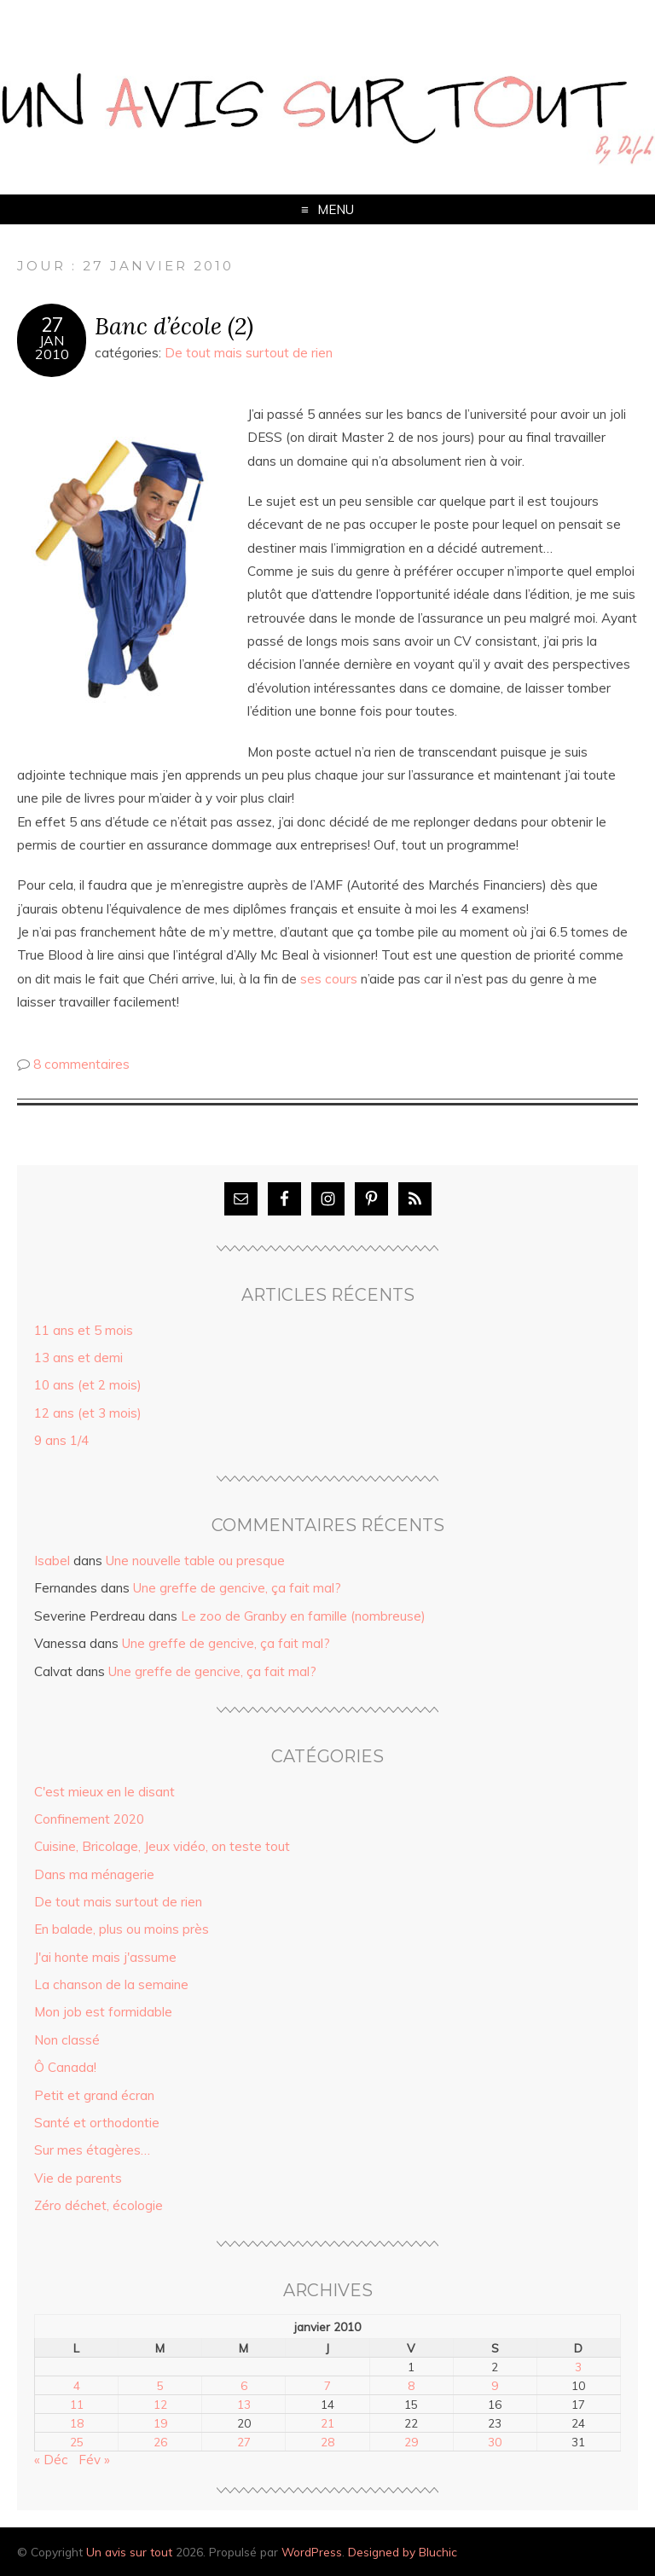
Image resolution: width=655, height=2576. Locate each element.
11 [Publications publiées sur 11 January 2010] (77, 2404)
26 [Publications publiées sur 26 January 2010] (160, 2441)
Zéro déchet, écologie (98, 2205)
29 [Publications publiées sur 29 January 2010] (411, 2441)
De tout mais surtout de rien (249, 353)
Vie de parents (78, 2178)
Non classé (67, 2040)
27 (52, 325)
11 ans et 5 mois (83, 1330)
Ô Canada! (65, 2067)
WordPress (311, 2551)
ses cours (328, 979)
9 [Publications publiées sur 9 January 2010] (494, 2385)
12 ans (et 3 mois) (88, 1413)
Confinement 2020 (89, 1819)
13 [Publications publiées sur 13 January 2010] (244, 2404)
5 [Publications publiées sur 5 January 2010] (160, 2385)
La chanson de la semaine (111, 1984)
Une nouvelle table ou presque (195, 1560)
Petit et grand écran (94, 2095)
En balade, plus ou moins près (121, 1929)
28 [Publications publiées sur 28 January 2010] (327, 2441)
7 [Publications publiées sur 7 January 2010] (327, 2385)
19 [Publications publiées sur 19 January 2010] (160, 2423)
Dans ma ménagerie (94, 1874)
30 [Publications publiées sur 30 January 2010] (494, 2441)
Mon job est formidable (103, 2012)
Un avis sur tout (129, 2551)
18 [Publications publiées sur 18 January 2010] (77, 2423)
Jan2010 (52, 347)
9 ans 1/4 (61, 1440)
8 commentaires (81, 1064)
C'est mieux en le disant (104, 1792)
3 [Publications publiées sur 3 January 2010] (578, 2366)
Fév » (94, 2459)
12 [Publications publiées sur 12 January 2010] (160, 2404)
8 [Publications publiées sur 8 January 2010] (411, 2385)
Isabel (52, 1560)
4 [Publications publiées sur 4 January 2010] (76, 2385)
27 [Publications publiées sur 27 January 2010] (244, 2441)
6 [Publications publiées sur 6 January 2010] (244, 2385)
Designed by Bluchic (402, 2551)
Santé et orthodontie (96, 2123)
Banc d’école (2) (174, 325)
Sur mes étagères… (92, 2150)
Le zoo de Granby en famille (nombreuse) (303, 1616)
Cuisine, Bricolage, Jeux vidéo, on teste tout (162, 1846)
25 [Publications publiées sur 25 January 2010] (77, 2441)
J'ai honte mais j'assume (105, 1957)
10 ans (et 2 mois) (88, 1385)
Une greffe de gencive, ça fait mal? (237, 1588)
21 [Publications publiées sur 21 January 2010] (327, 2423)
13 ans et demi (78, 1357)
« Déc (51, 2459)
